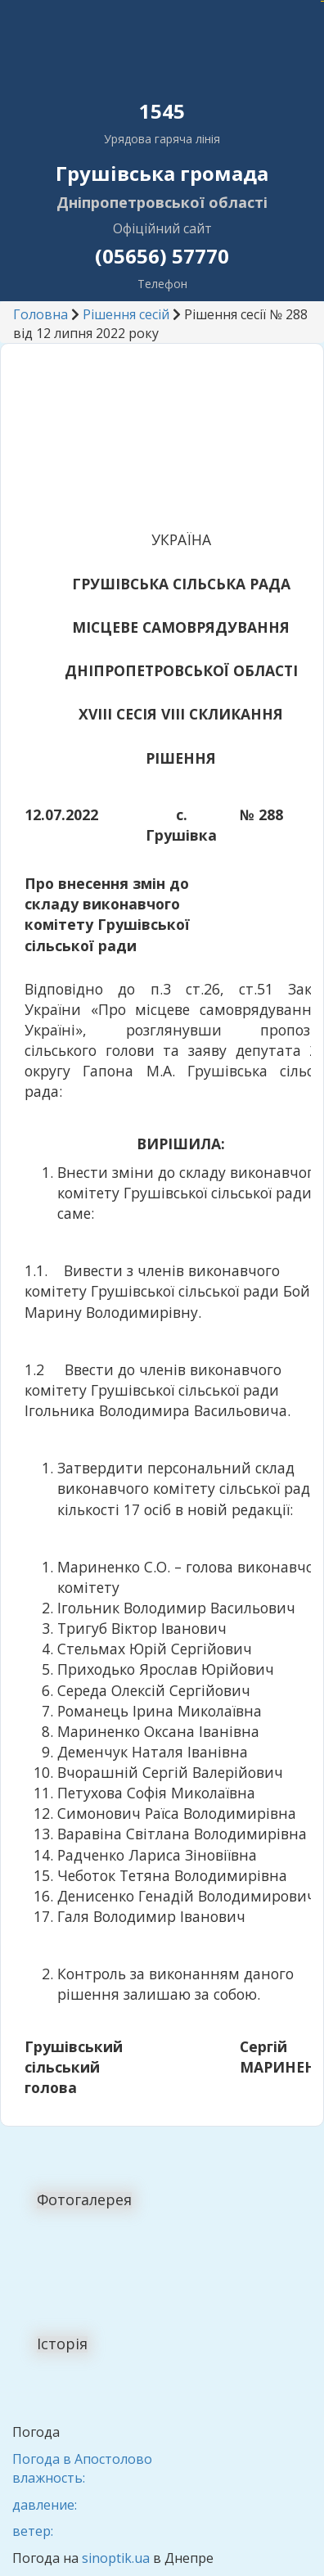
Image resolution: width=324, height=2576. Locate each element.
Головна (40, 314)
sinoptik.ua (116, 2558)
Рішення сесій (126, 314)
